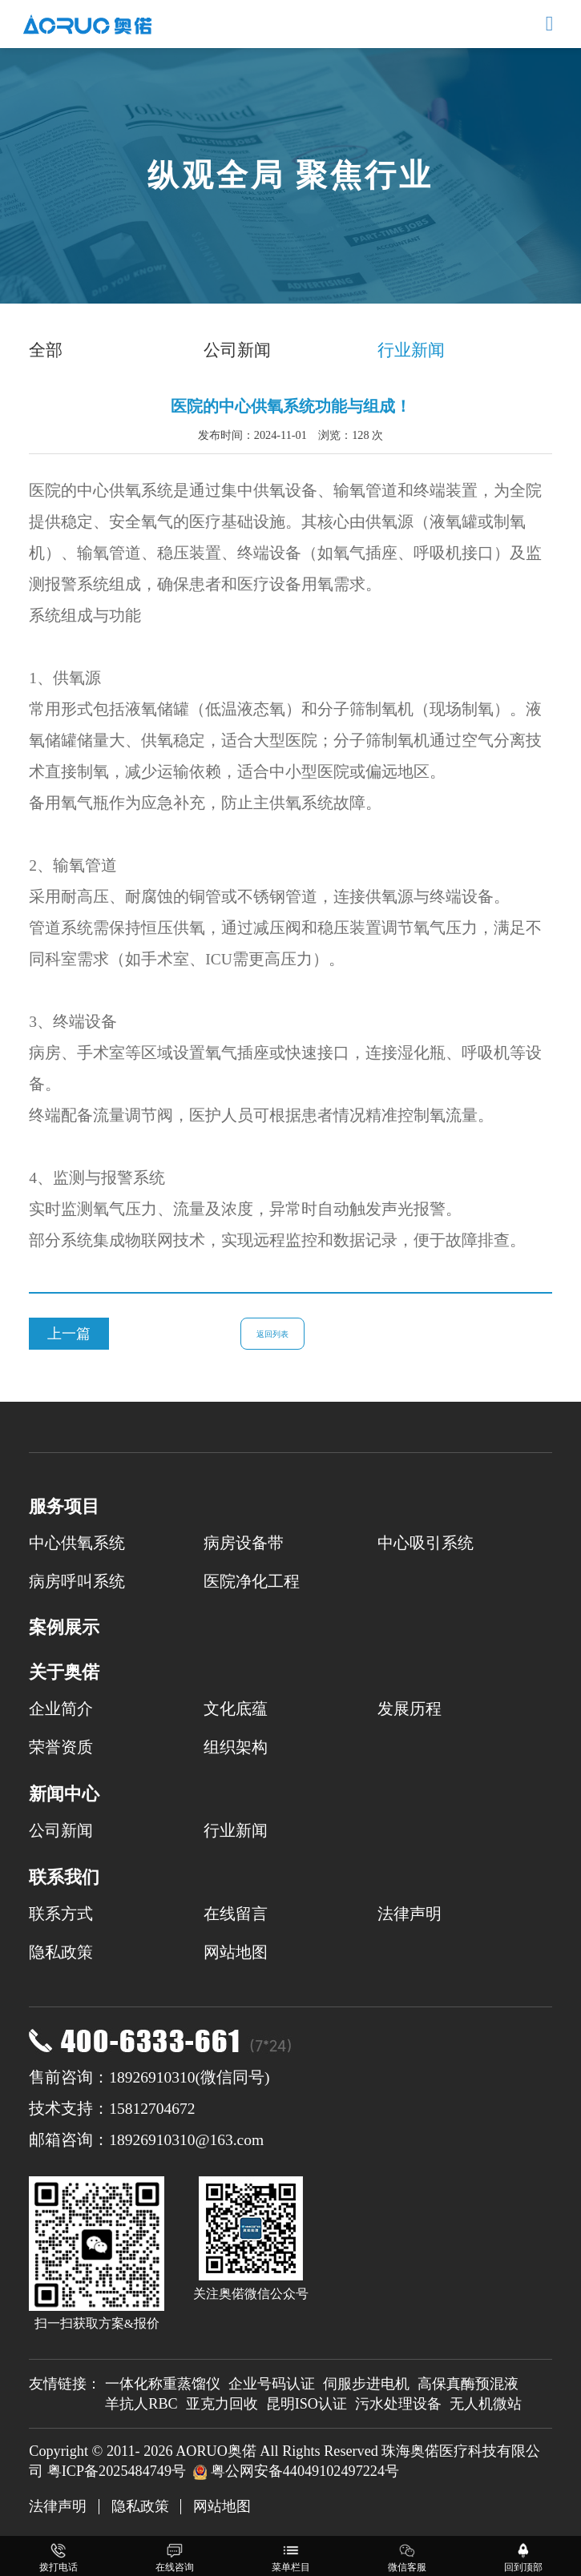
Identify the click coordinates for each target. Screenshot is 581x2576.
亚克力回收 (222, 2404)
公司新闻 (237, 349)
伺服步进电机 (366, 2384)
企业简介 (61, 1709)
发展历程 (409, 1709)
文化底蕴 (236, 1709)
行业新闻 (411, 349)
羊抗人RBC (141, 2404)
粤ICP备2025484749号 (116, 2471)
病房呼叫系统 (77, 1581)
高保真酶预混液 (468, 2384)
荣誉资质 (61, 1747)
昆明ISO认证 (306, 2404)
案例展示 (64, 1627)
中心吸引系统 (425, 1543)
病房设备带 (244, 1543)
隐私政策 (61, 1952)
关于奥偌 (64, 1672)
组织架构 (236, 1747)
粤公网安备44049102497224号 (305, 2471)
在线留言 (236, 1914)
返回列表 (272, 1334)
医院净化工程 (252, 1581)
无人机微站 (486, 2404)
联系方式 (61, 1914)
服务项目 (64, 1506)
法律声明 (409, 1914)
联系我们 (64, 1877)
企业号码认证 (271, 2384)
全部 (46, 349)
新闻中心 (64, 1794)
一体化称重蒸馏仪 (162, 2384)
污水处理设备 (398, 2404)
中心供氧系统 (77, 1543)
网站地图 (236, 1952)
